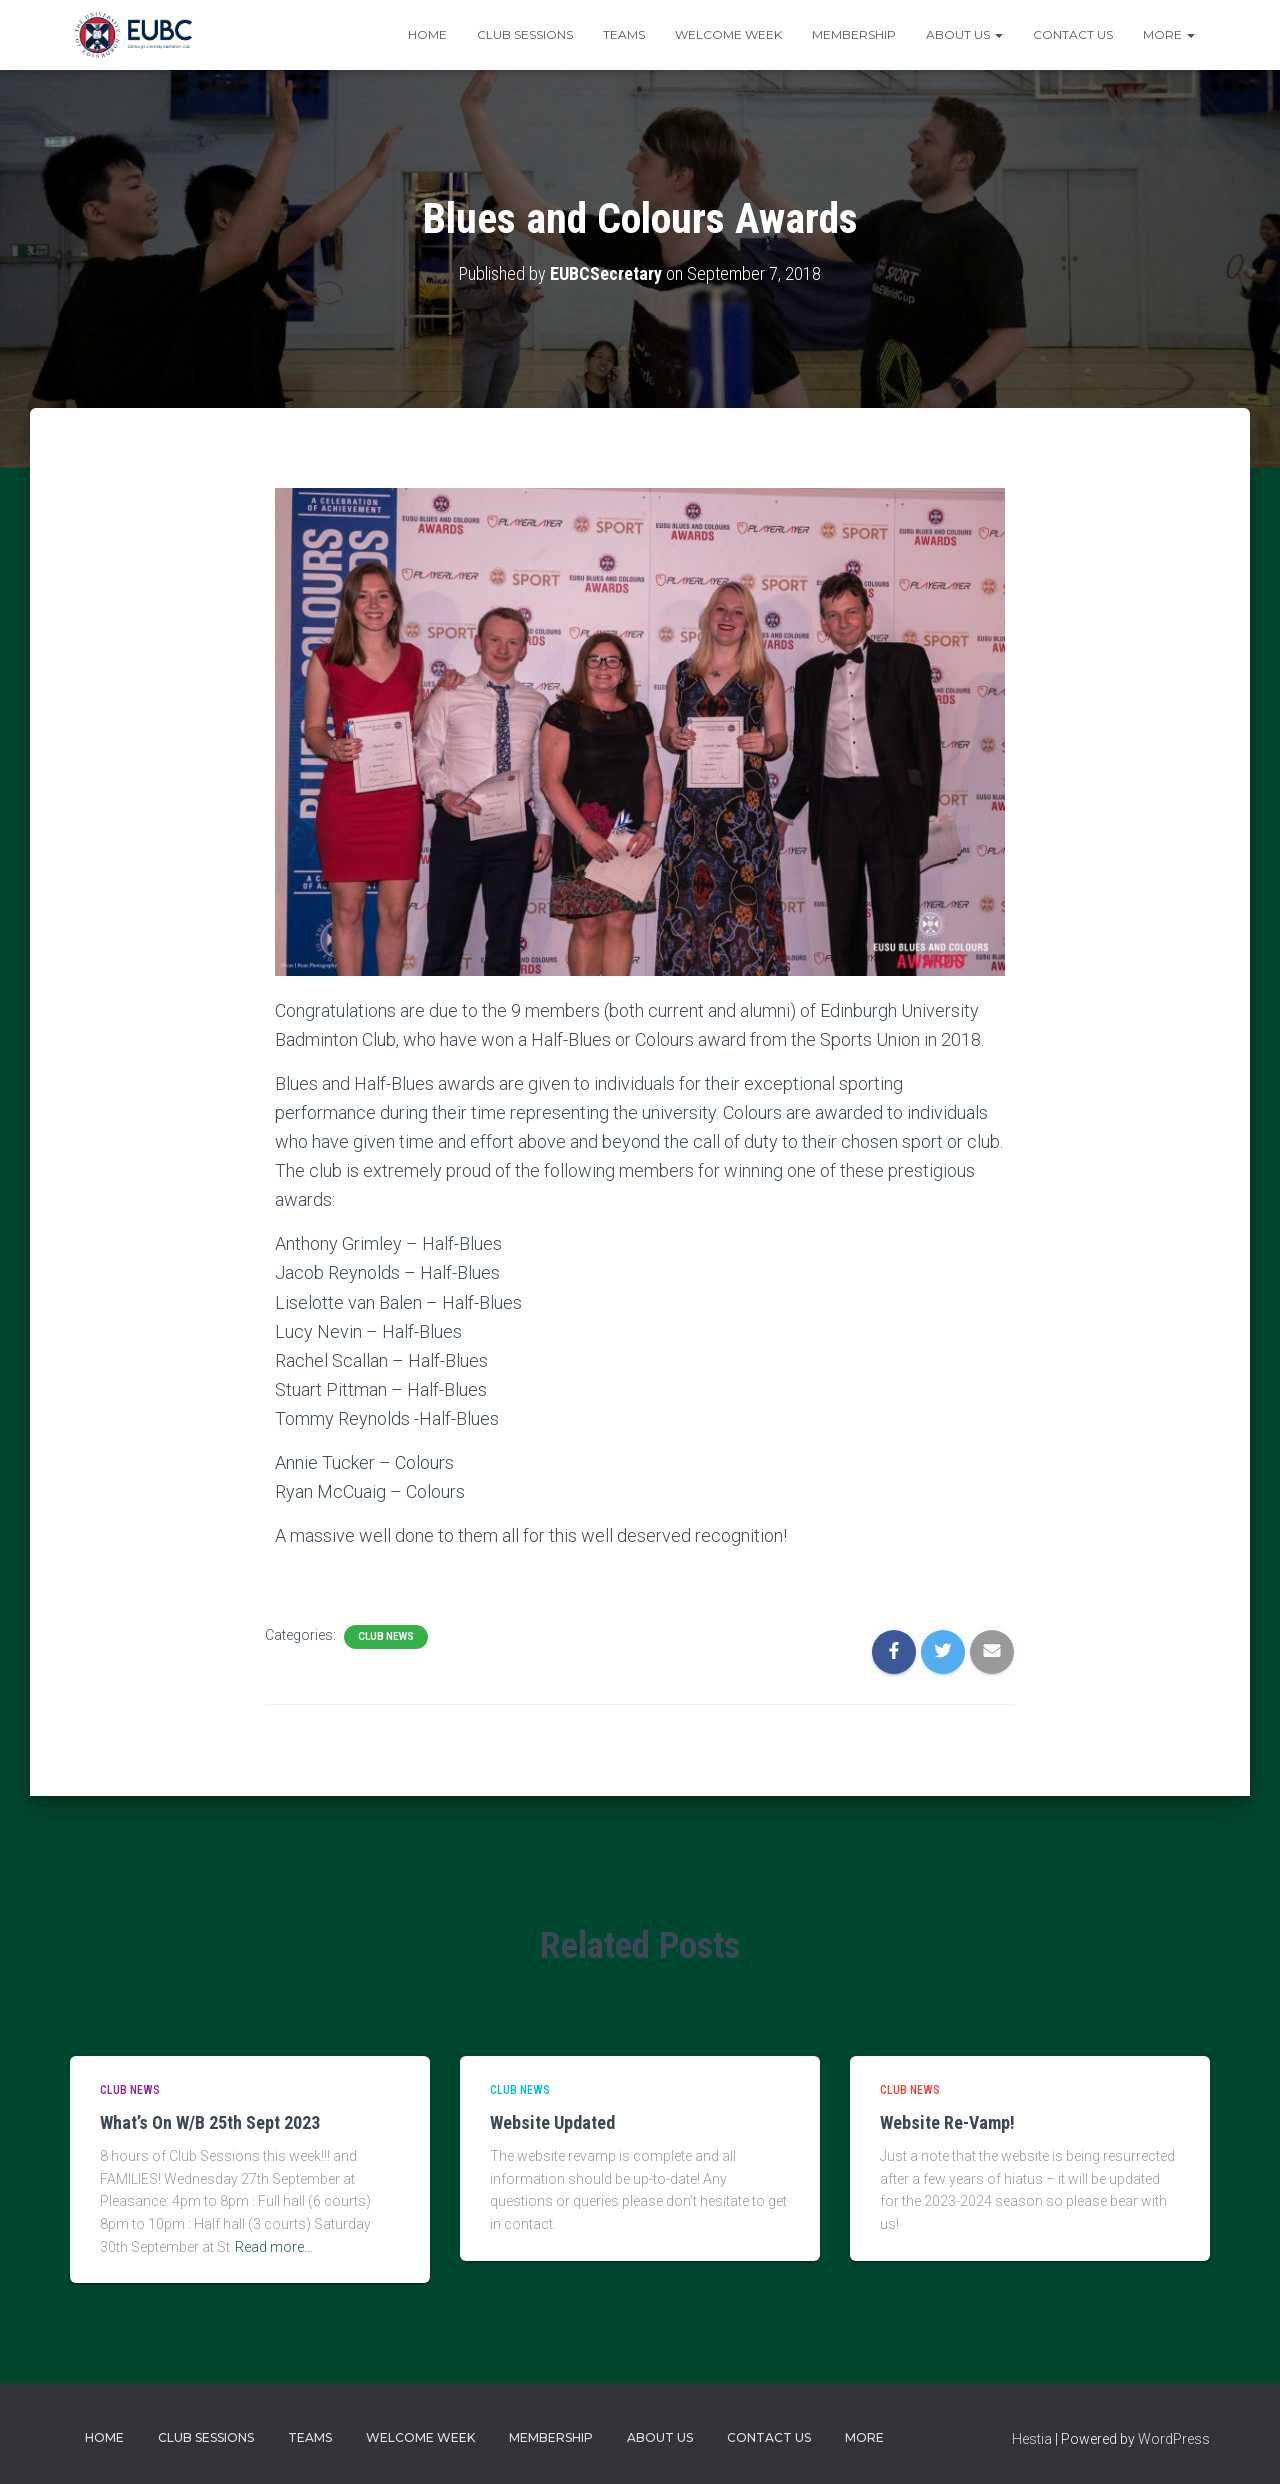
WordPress (1174, 2439)
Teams (624, 34)
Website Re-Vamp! (947, 2122)
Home (427, 34)
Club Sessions (525, 34)
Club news (386, 1636)
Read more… (274, 2247)
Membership (854, 34)
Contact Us (1073, 34)
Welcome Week (728, 34)
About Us (964, 34)
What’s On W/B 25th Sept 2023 (210, 2122)
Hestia (1032, 2439)
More (1169, 34)
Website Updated (552, 2122)
